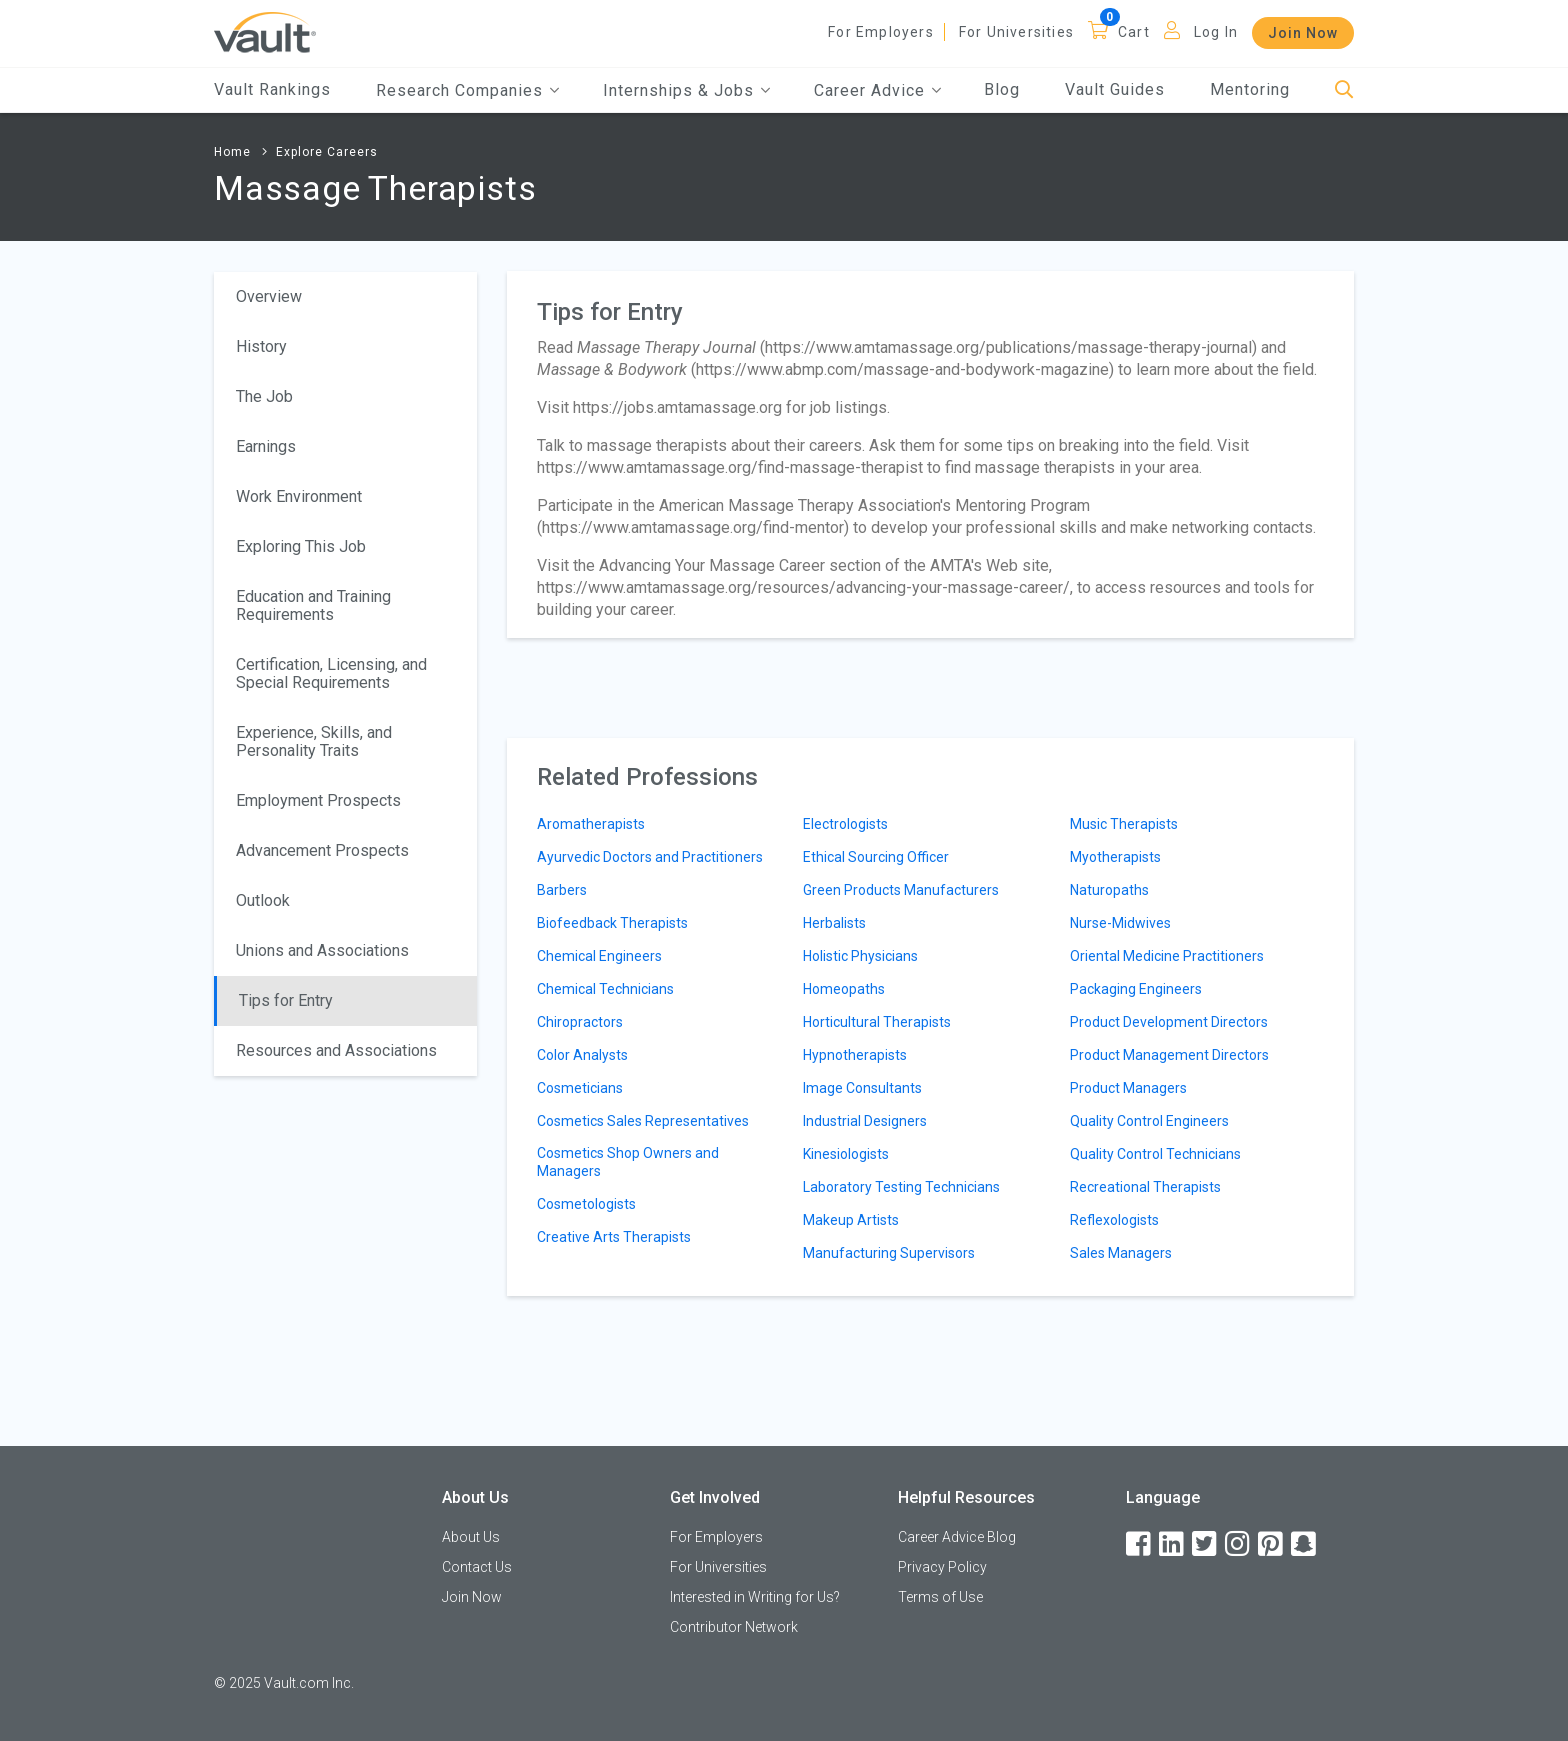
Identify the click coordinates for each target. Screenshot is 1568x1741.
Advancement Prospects (322, 850)
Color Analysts (582, 1055)
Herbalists (834, 923)
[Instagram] (1239, 1544)
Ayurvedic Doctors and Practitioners (650, 857)
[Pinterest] (1272, 1544)
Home (232, 152)
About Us (471, 1537)
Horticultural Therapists (877, 1022)
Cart (1134, 32)
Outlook (263, 900)
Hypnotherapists (855, 1055)
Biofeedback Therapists (612, 923)
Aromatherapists (591, 824)
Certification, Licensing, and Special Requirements (331, 673)
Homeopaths (844, 989)
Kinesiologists (846, 1154)
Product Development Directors (1169, 1022)
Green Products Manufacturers (901, 890)
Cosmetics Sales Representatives (643, 1121)
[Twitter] (1206, 1544)
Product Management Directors (1169, 1055)
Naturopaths (1109, 890)
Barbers (562, 890)
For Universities (1016, 32)
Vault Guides (1115, 89)
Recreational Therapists (1145, 1187)
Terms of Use (940, 1597)
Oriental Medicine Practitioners (1167, 956)
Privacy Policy (942, 1567)
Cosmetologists (586, 1204)
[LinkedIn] (1173, 1544)
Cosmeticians (580, 1088)
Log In (1216, 32)
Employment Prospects (318, 800)
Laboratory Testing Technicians (901, 1187)
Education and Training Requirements (313, 605)
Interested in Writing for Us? (755, 1597)
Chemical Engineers (599, 956)
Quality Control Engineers (1149, 1121)
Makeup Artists (851, 1220)
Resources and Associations (336, 1050)
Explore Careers (327, 152)
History (261, 346)
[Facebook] (1140, 1544)
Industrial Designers (865, 1121)
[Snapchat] (1305, 1544)
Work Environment (299, 496)
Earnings (266, 446)
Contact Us (477, 1567)
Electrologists (845, 824)
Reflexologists (1114, 1220)
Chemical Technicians (605, 989)
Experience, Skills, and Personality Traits (314, 741)
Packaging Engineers (1136, 989)
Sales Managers (1121, 1253)
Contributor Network (734, 1627)
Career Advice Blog (957, 1537)
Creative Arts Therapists (614, 1237)
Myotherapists (1115, 857)
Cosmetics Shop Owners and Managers (628, 1162)
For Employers (881, 32)
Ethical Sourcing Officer (876, 857)
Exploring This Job (301, 546)
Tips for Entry (286, 1000)
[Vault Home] (265, 31)
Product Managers (1128, 1088)
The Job (264, 396)
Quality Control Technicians (1155, 1154)
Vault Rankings (272, 89)
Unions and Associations (322, 950)
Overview (269, 296)
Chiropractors (580, 1022)
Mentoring (1250, 89)
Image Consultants (862, 1088)
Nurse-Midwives (1120, 923)
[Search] (1344, 90)
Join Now (1303, 33)
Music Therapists (1124, 824)
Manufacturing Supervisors (889, 1253)
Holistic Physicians (860, 956)
